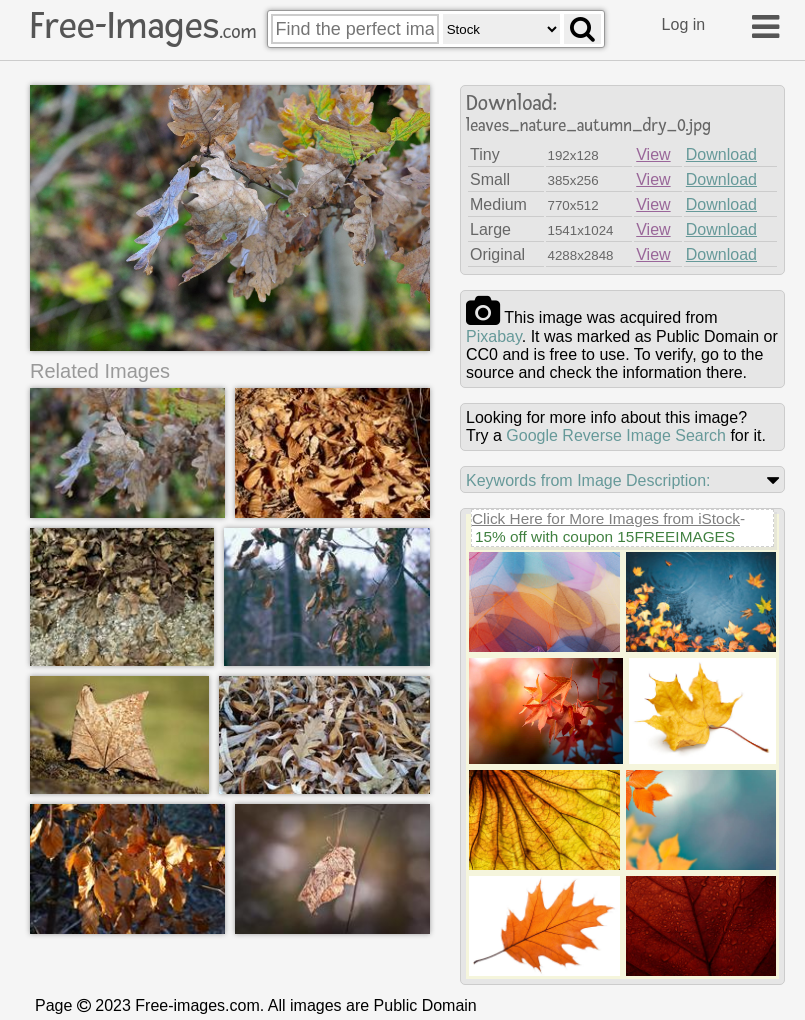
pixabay (494, 336)
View (653, 154)
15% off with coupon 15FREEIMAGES (605, 536)
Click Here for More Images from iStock (606, 518)
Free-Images (143, 26)
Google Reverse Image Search (616, 435)
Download (721, 154)
